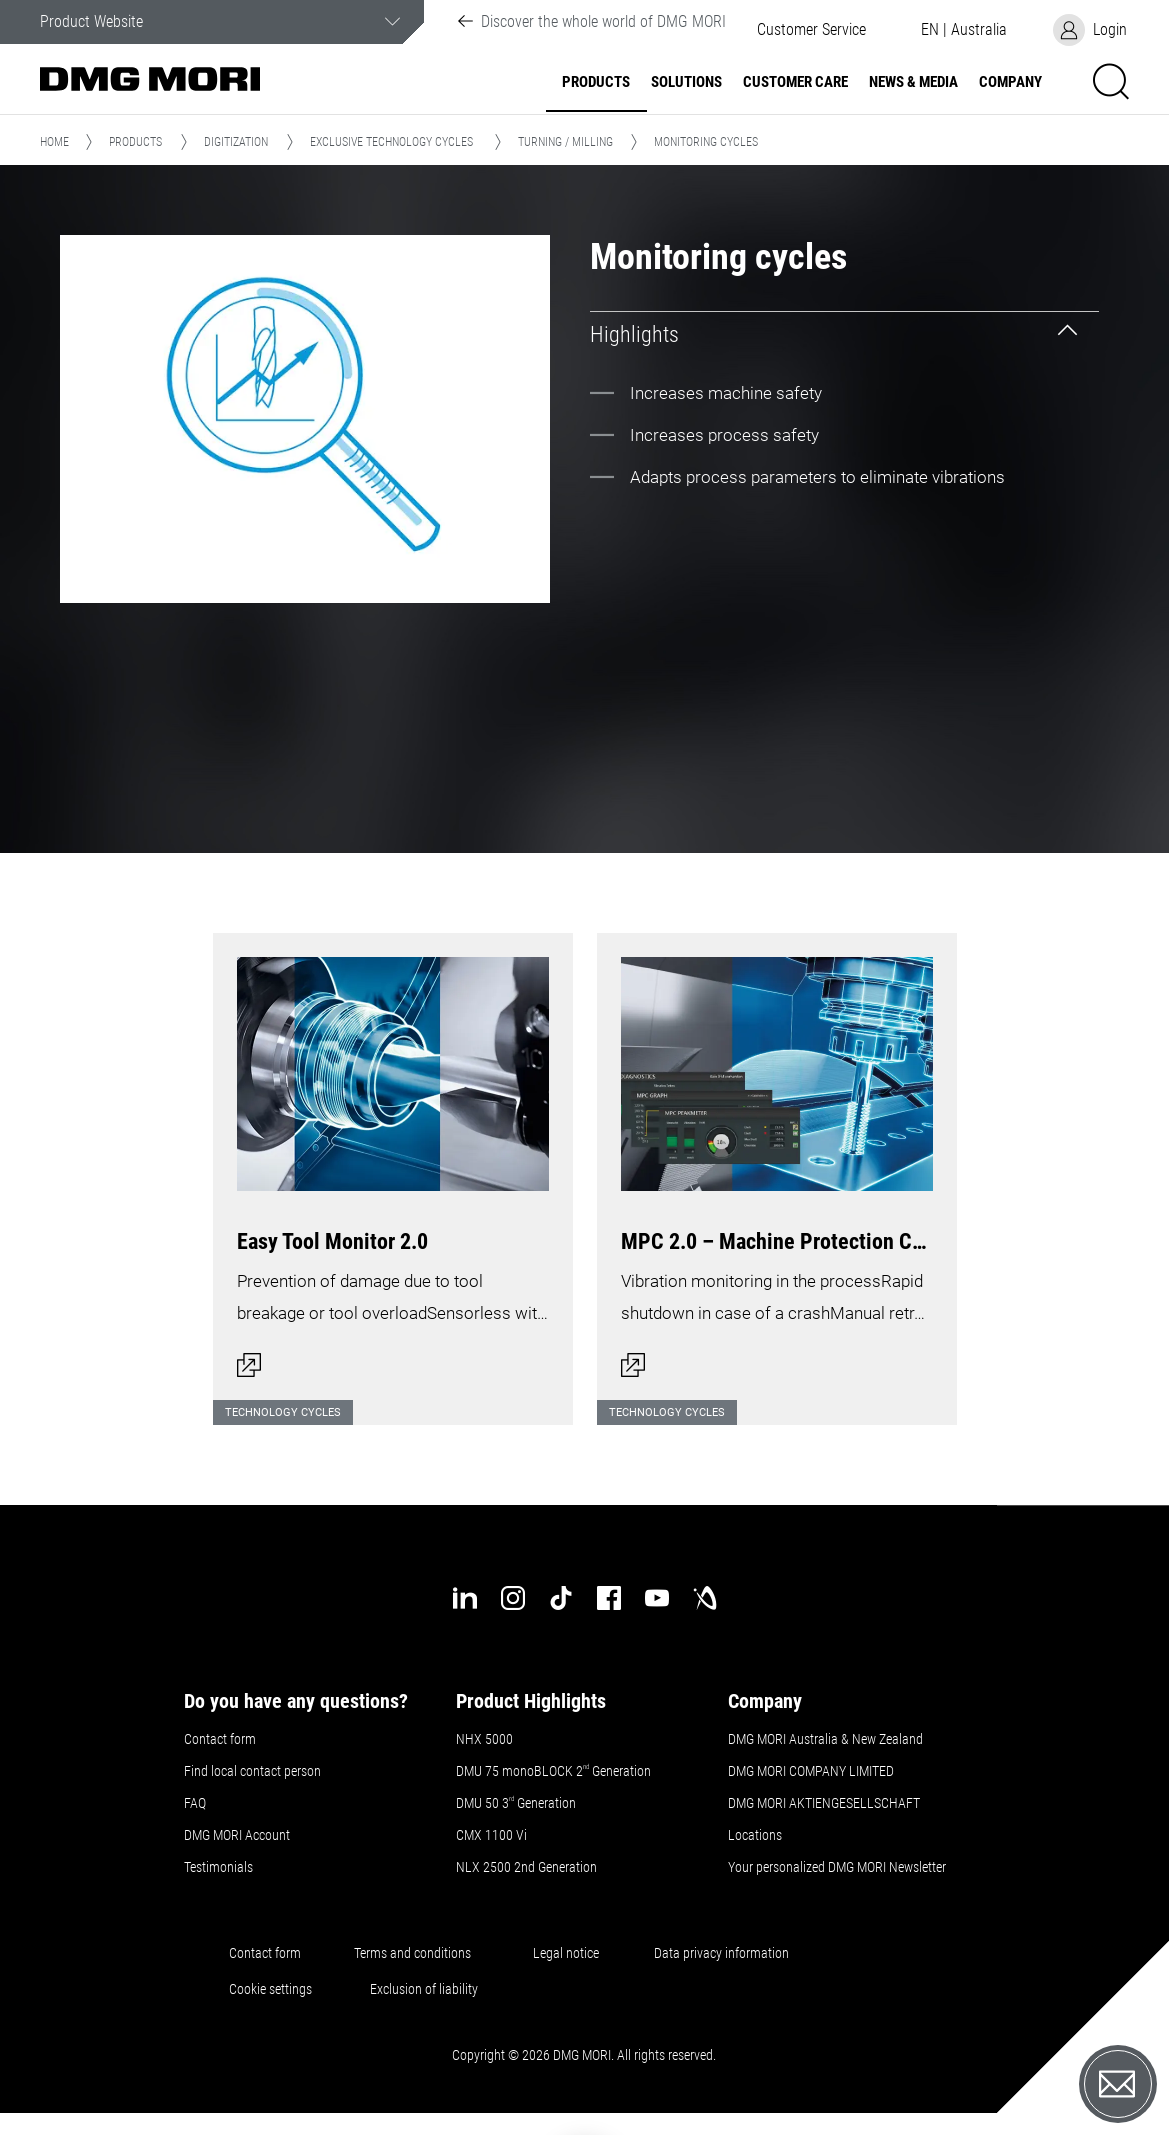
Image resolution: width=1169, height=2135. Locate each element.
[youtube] (657, 1598)
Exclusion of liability (424, 1989)
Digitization (236, 142)
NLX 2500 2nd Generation (526, 1867)
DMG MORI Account (237, 1835)
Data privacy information (721, 1953)
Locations (755, 1835)
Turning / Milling (565, 142)
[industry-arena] (705, 1598)
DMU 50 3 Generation (517, 1803)
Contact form (220, 1739)
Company (1010, 82)
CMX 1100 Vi (491, 1835)
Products (596, 82)
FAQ (195, 1803)
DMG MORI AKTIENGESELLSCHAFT (824, 1803)
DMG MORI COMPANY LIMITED (811, 1771)
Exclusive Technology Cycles (391, 142)
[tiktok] (561, 1598)
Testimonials (218, 1867)
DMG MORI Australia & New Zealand (827, 1739)
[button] (811, 30)
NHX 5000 (484, 1739)
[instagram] (513, 1598)
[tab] (845, 334)
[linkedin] (465, 1598)
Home (54, 142)
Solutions (686, 82)
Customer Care (795, 82)
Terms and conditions (412, 1953)
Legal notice (566, 1953)
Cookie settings (273, 1989)
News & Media (913, 82)
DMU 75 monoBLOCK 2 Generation (553, 1771)
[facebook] (609, 1598)
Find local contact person (252, 1771)
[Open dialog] (393, 1167)
